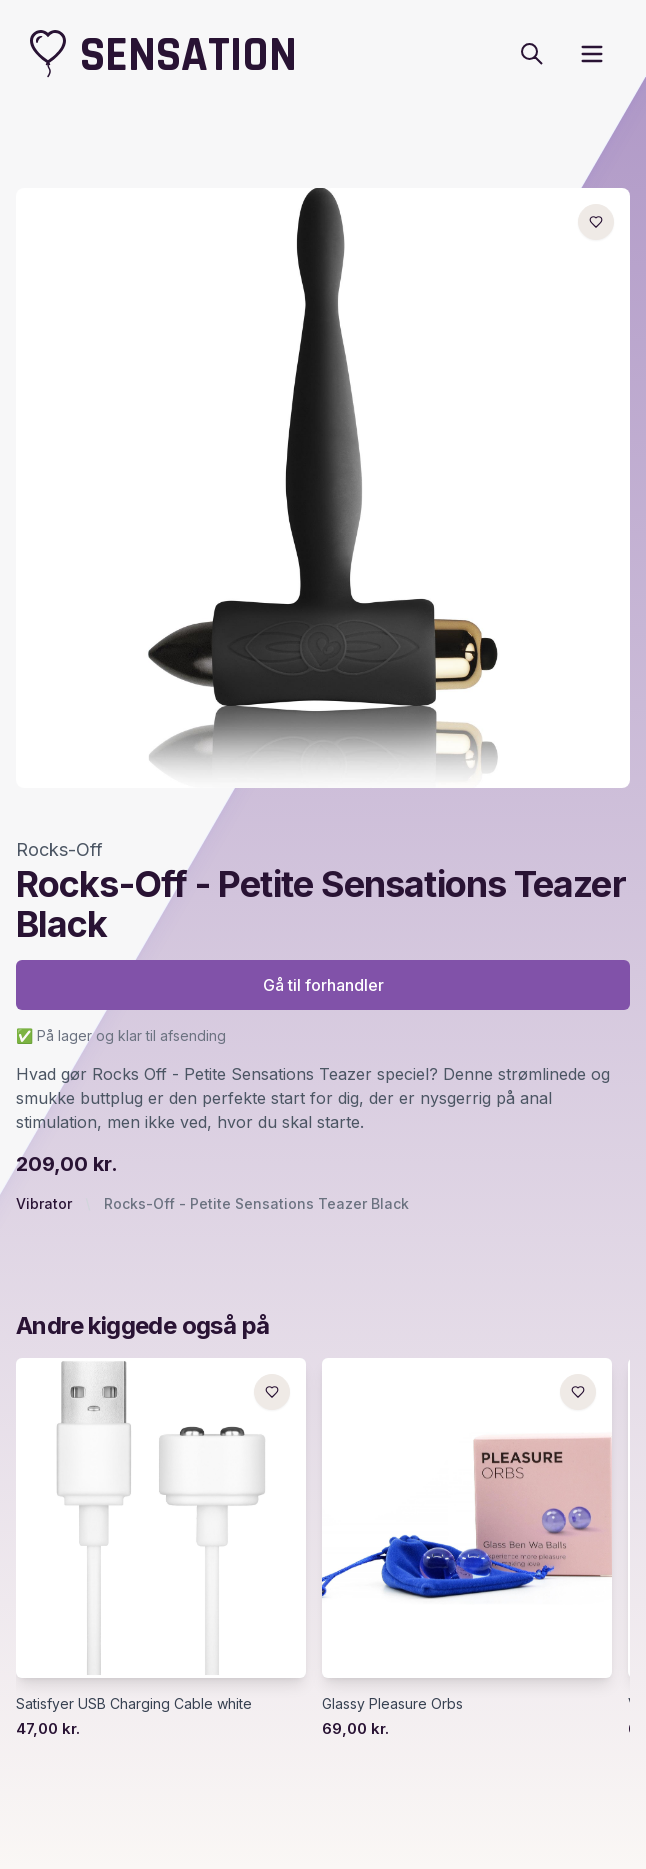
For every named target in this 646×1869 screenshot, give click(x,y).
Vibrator (44, 1203)
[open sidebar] (592, 54)
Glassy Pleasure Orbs (392, 1703)
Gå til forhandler (323, 985)
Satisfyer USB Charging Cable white (134, 1703)
